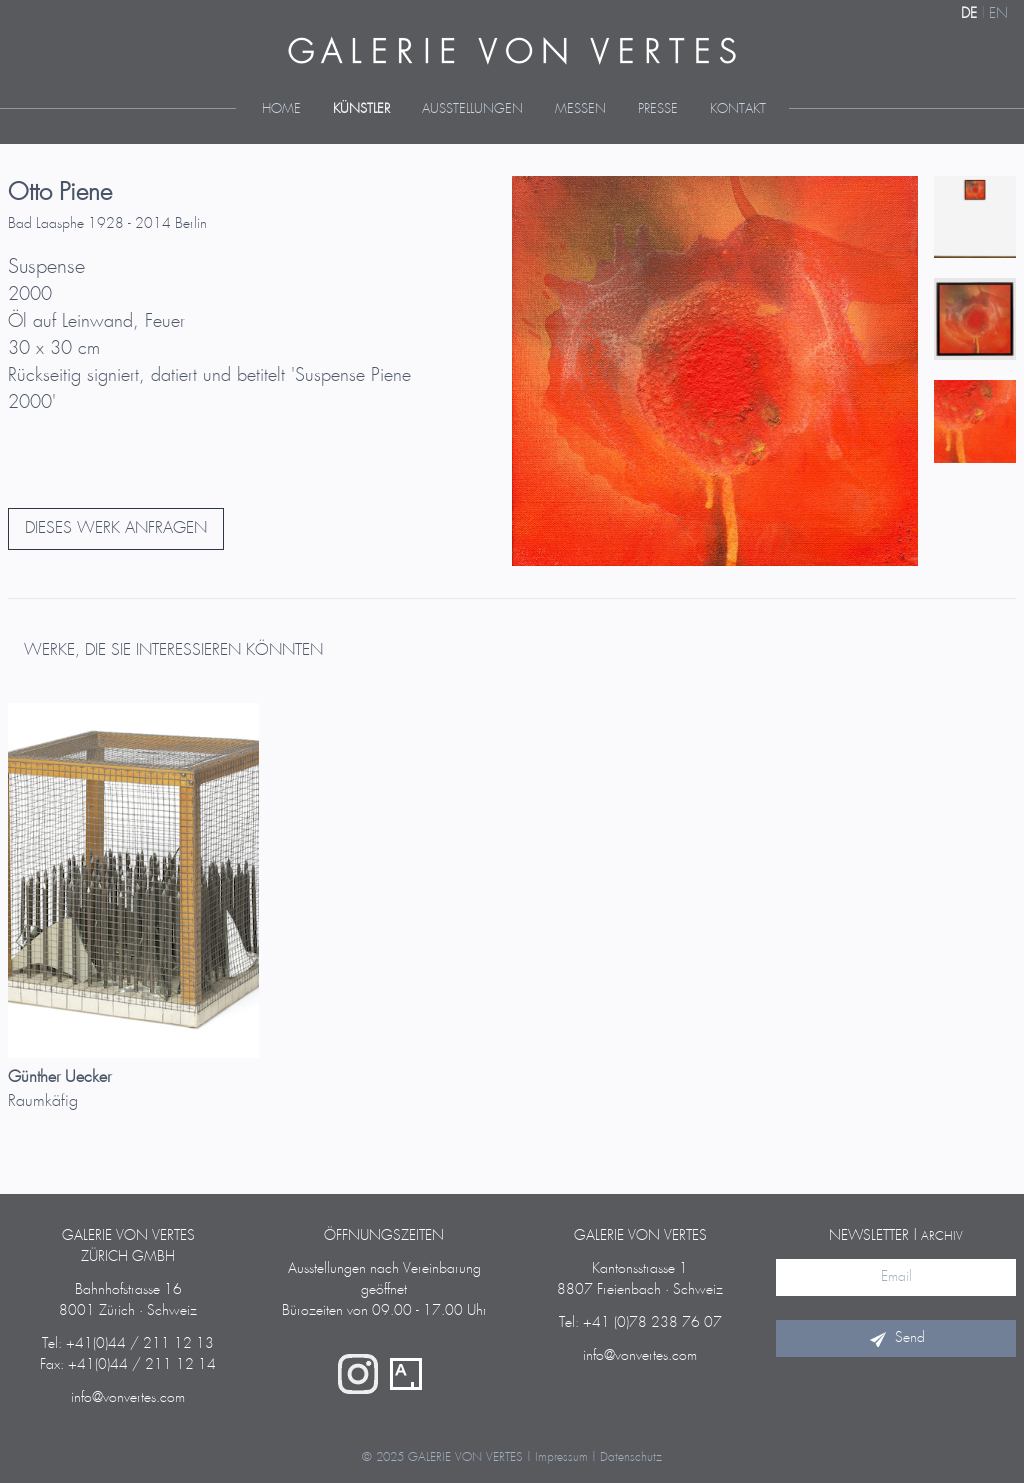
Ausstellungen (472, 109)
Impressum (561, 1457)
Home (281, 109)
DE (969, 14)
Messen (580, 109)
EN (998, 14)
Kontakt (738, 109)
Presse (658, 109)
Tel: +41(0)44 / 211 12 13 (128, 1344)
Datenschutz (631, 1457)
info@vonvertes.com (128, 1398)
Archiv (942, 1236)
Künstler (361, 109)
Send (896, 1338)
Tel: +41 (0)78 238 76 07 (640, 1323)
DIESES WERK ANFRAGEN (116, 528)
